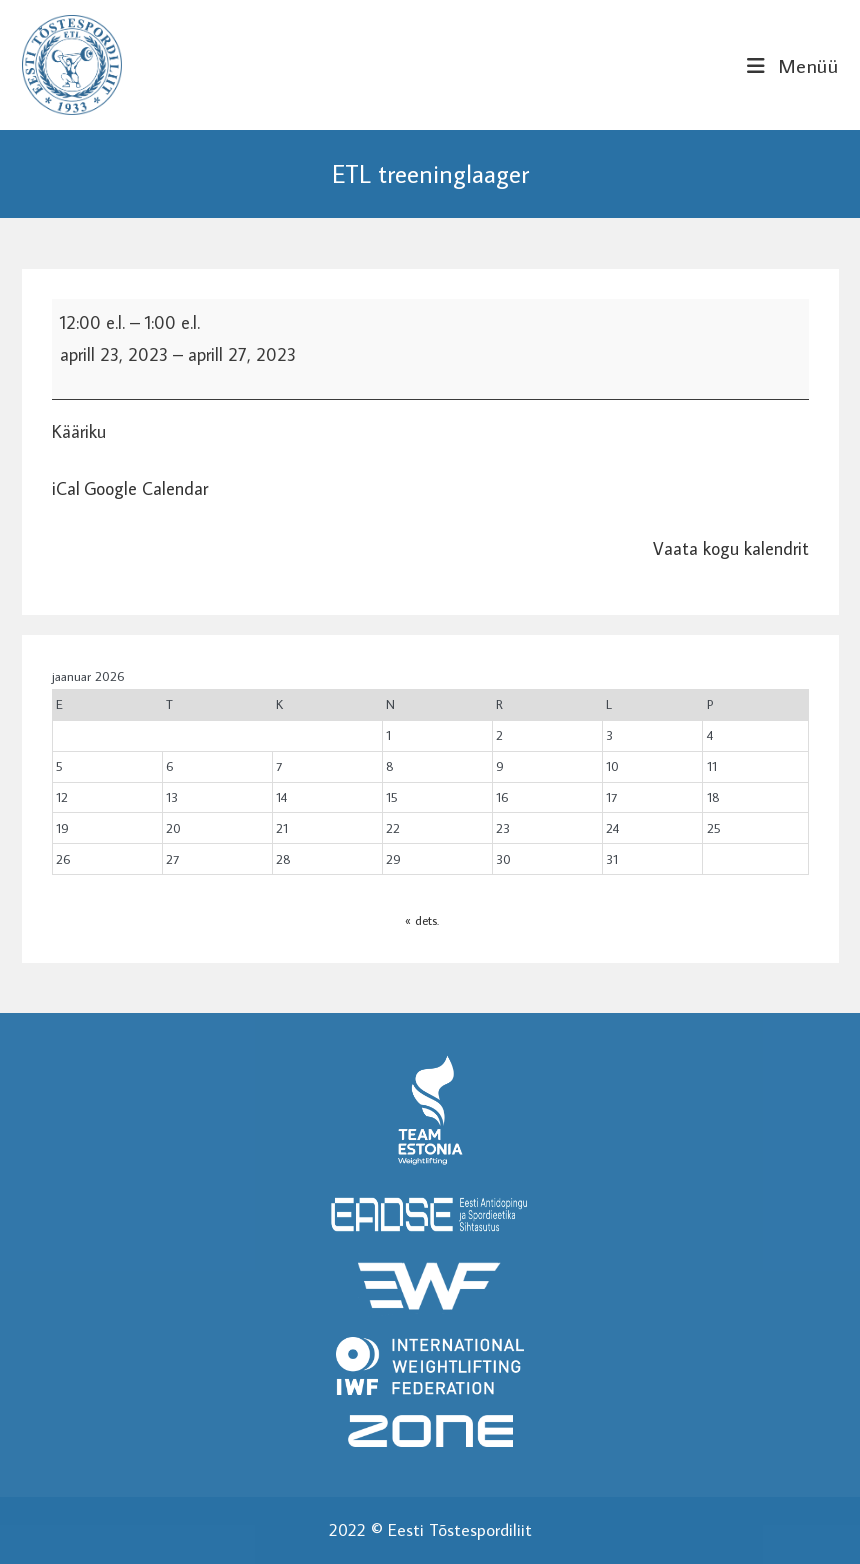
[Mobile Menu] (792, 65)
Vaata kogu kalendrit (731, 548)
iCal (66, 488)
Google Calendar (146, 488)
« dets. (422, 920)
